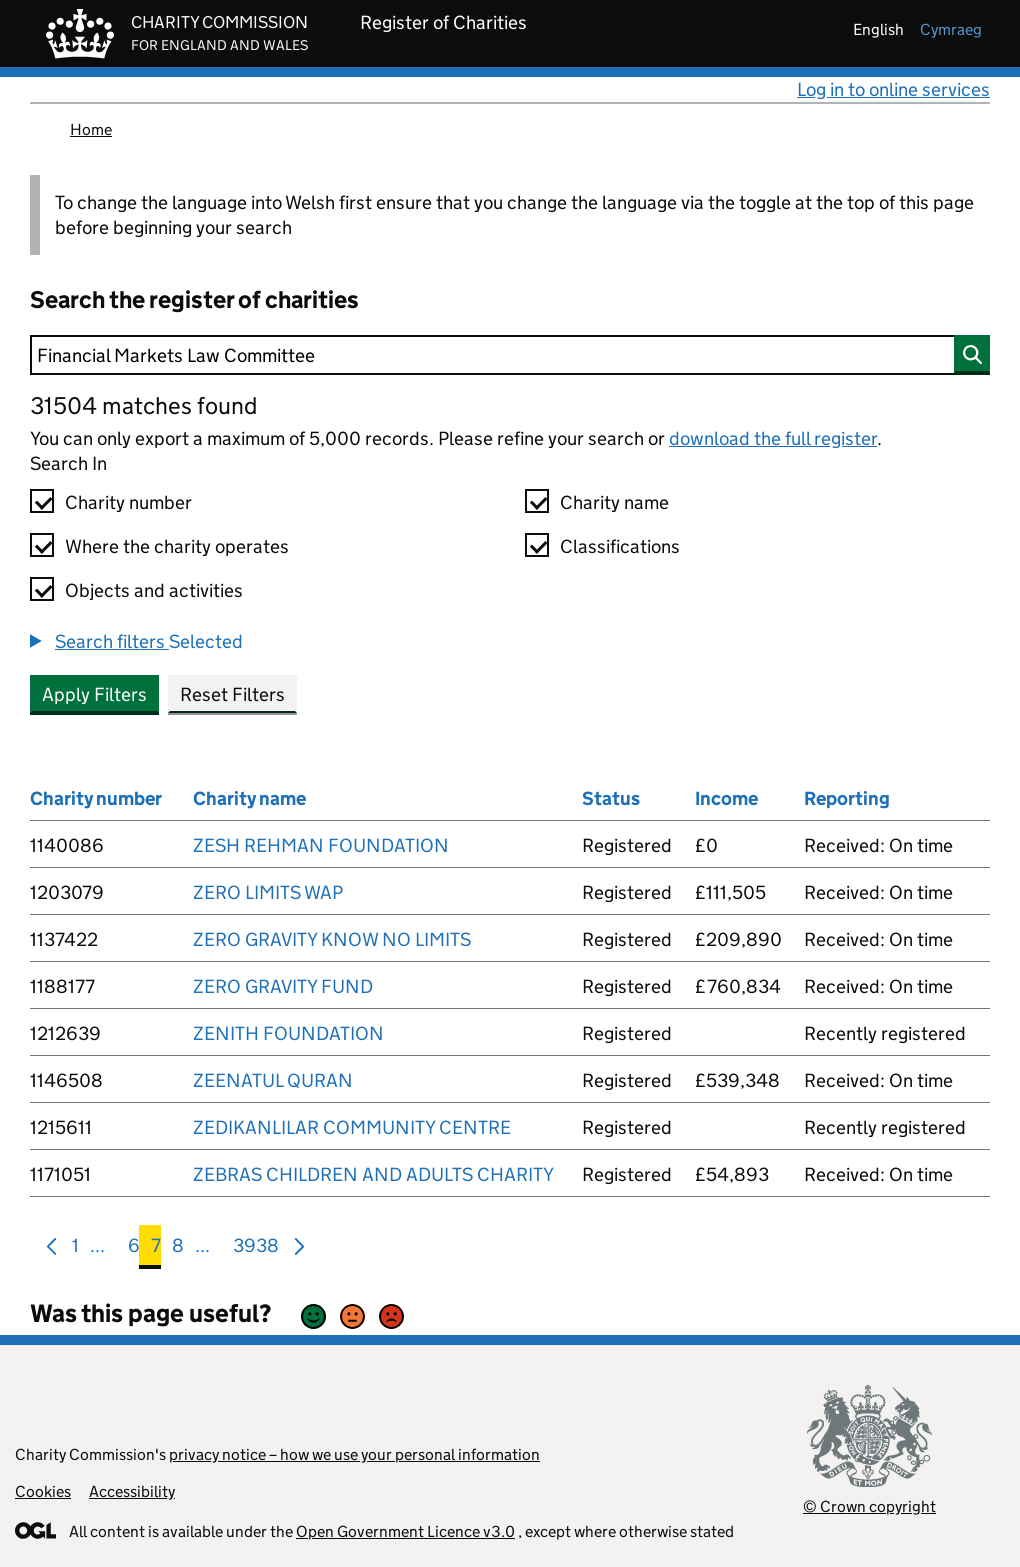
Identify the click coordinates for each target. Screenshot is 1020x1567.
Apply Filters (94, 694)
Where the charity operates (177, 546)
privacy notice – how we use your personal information (354, 1454)
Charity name (614, 502)
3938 (256, 1249)
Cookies (43, 1491)
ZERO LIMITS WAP (268, 892)
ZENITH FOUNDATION (288, 1033)
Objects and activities (154, 590)
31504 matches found (143, 405)
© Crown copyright (869, 1506)
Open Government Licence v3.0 (405, 1531)
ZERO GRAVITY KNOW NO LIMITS (332, 939)
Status (611, 798)
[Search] (510, 355)
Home (91, 129)
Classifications (620, 546)
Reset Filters (232, 694)
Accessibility (132, 1491)
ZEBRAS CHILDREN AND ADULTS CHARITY (373, 1174)
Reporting (847, 798)
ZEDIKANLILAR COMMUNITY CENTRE (352, 1127)
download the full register (773, 438)
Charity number (128, 502)
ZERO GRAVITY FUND (283, 986)
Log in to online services (893, 89)
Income (726, 798)
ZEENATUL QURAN (273, 1080)
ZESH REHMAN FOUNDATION (321, 845)
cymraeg (951, 29)
